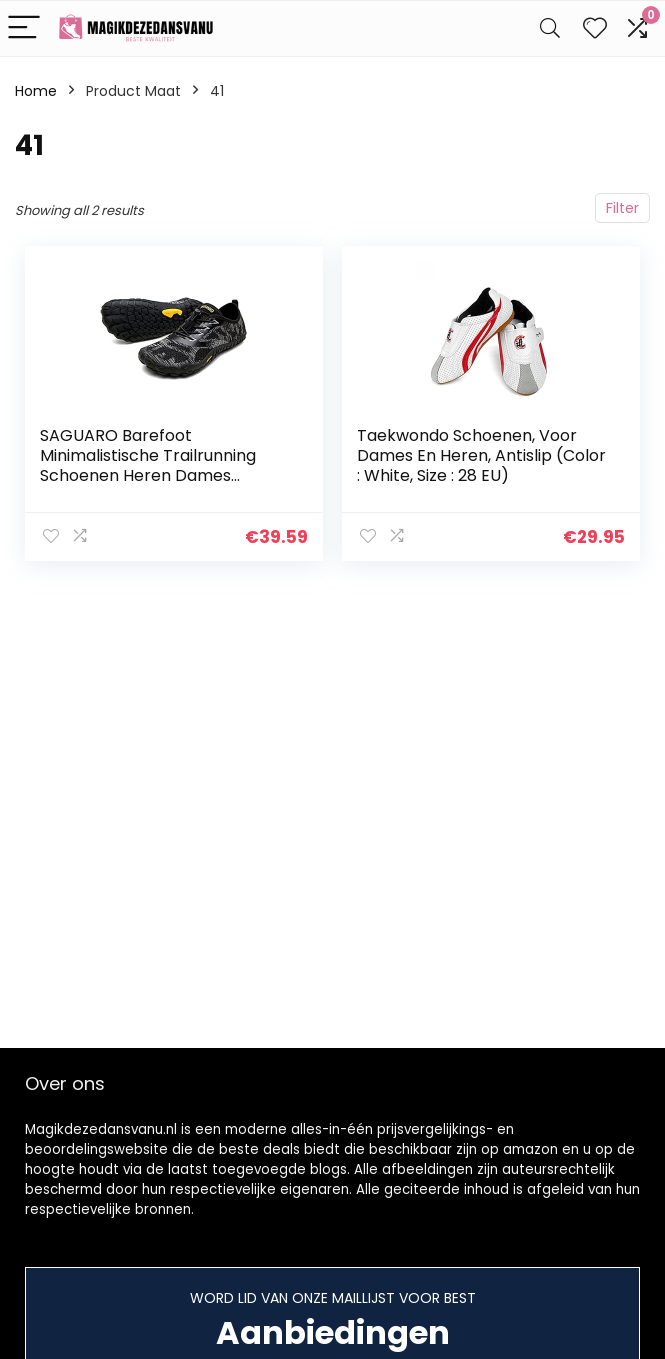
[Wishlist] (595, 28)
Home (36, 91)
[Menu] (24, 28)
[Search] (550, 28)
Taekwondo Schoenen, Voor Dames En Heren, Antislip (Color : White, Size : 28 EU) (481, 455)
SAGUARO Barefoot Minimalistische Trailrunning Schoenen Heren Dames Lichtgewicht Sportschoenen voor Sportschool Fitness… (153, 475)
